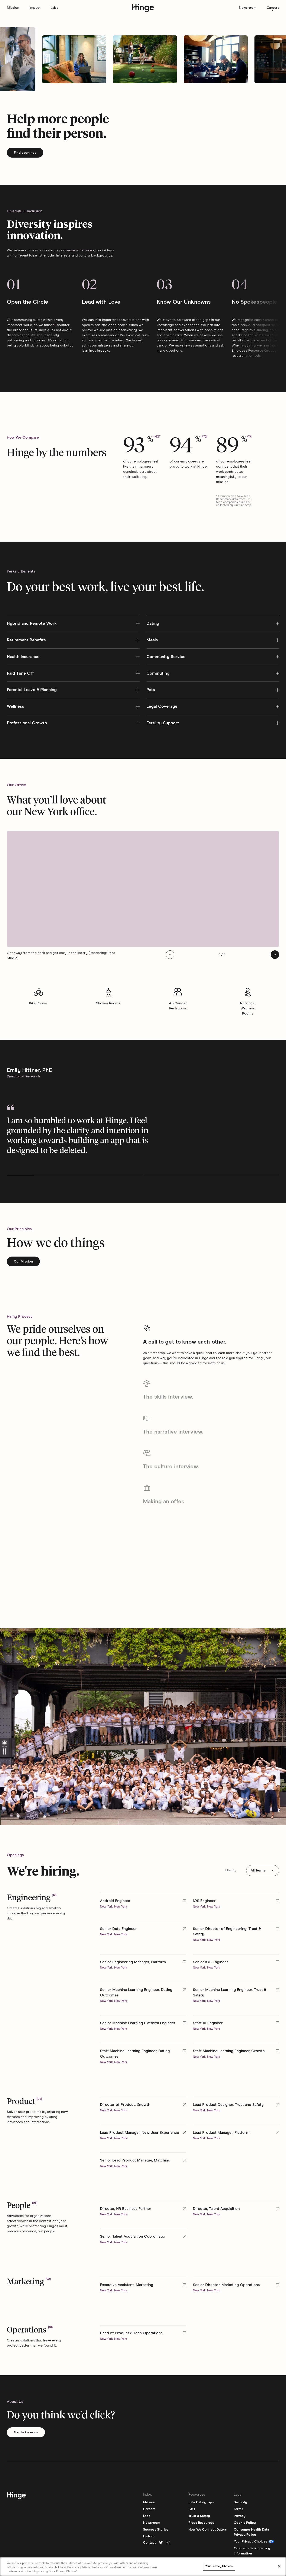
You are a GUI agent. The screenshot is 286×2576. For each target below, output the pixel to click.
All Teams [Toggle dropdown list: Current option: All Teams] (263, 1870)
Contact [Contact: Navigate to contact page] (149, 2542)
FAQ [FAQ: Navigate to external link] (191, 2509)
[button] (73, 623)
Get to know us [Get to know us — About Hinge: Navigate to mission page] (26, 2432)
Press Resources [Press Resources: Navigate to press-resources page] (201, 2522)
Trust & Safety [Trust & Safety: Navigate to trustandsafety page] (199, 2516)
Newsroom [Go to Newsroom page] (247, 7)
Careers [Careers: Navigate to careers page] (149, 2509)
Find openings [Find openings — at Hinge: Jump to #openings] (25, 152)
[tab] (74, 1175)
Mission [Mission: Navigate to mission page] (149, 2502)
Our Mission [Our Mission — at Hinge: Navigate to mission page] (23, 1261)
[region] (143, 2566)
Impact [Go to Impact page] (34, 7)
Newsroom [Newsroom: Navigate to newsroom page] (151, 2522)
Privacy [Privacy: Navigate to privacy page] (240, 2516)
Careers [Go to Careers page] (273, 7)
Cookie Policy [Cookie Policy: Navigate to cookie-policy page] (245, 2522)
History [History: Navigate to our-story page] (149, 2536)
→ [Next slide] (275, 954)
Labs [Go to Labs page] (54, 7)
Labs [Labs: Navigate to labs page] (146, 2516)
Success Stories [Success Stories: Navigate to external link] (155, 2529)
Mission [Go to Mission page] (13, 7)
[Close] (279, 2566)
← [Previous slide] (170, 954)
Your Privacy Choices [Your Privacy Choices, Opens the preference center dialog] (219, 2566)
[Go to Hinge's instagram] (168, 2542)
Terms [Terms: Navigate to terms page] (238, 2509)
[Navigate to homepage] (16, 2496)
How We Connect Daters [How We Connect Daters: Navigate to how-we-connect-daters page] (207, 2529)
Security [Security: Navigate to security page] (240, 2502)
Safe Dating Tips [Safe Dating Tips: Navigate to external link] (201, 2502)
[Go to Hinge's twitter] (161, 2542)
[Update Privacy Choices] (253, 2541)
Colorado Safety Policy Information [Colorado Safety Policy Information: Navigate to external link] (252, 2551)
